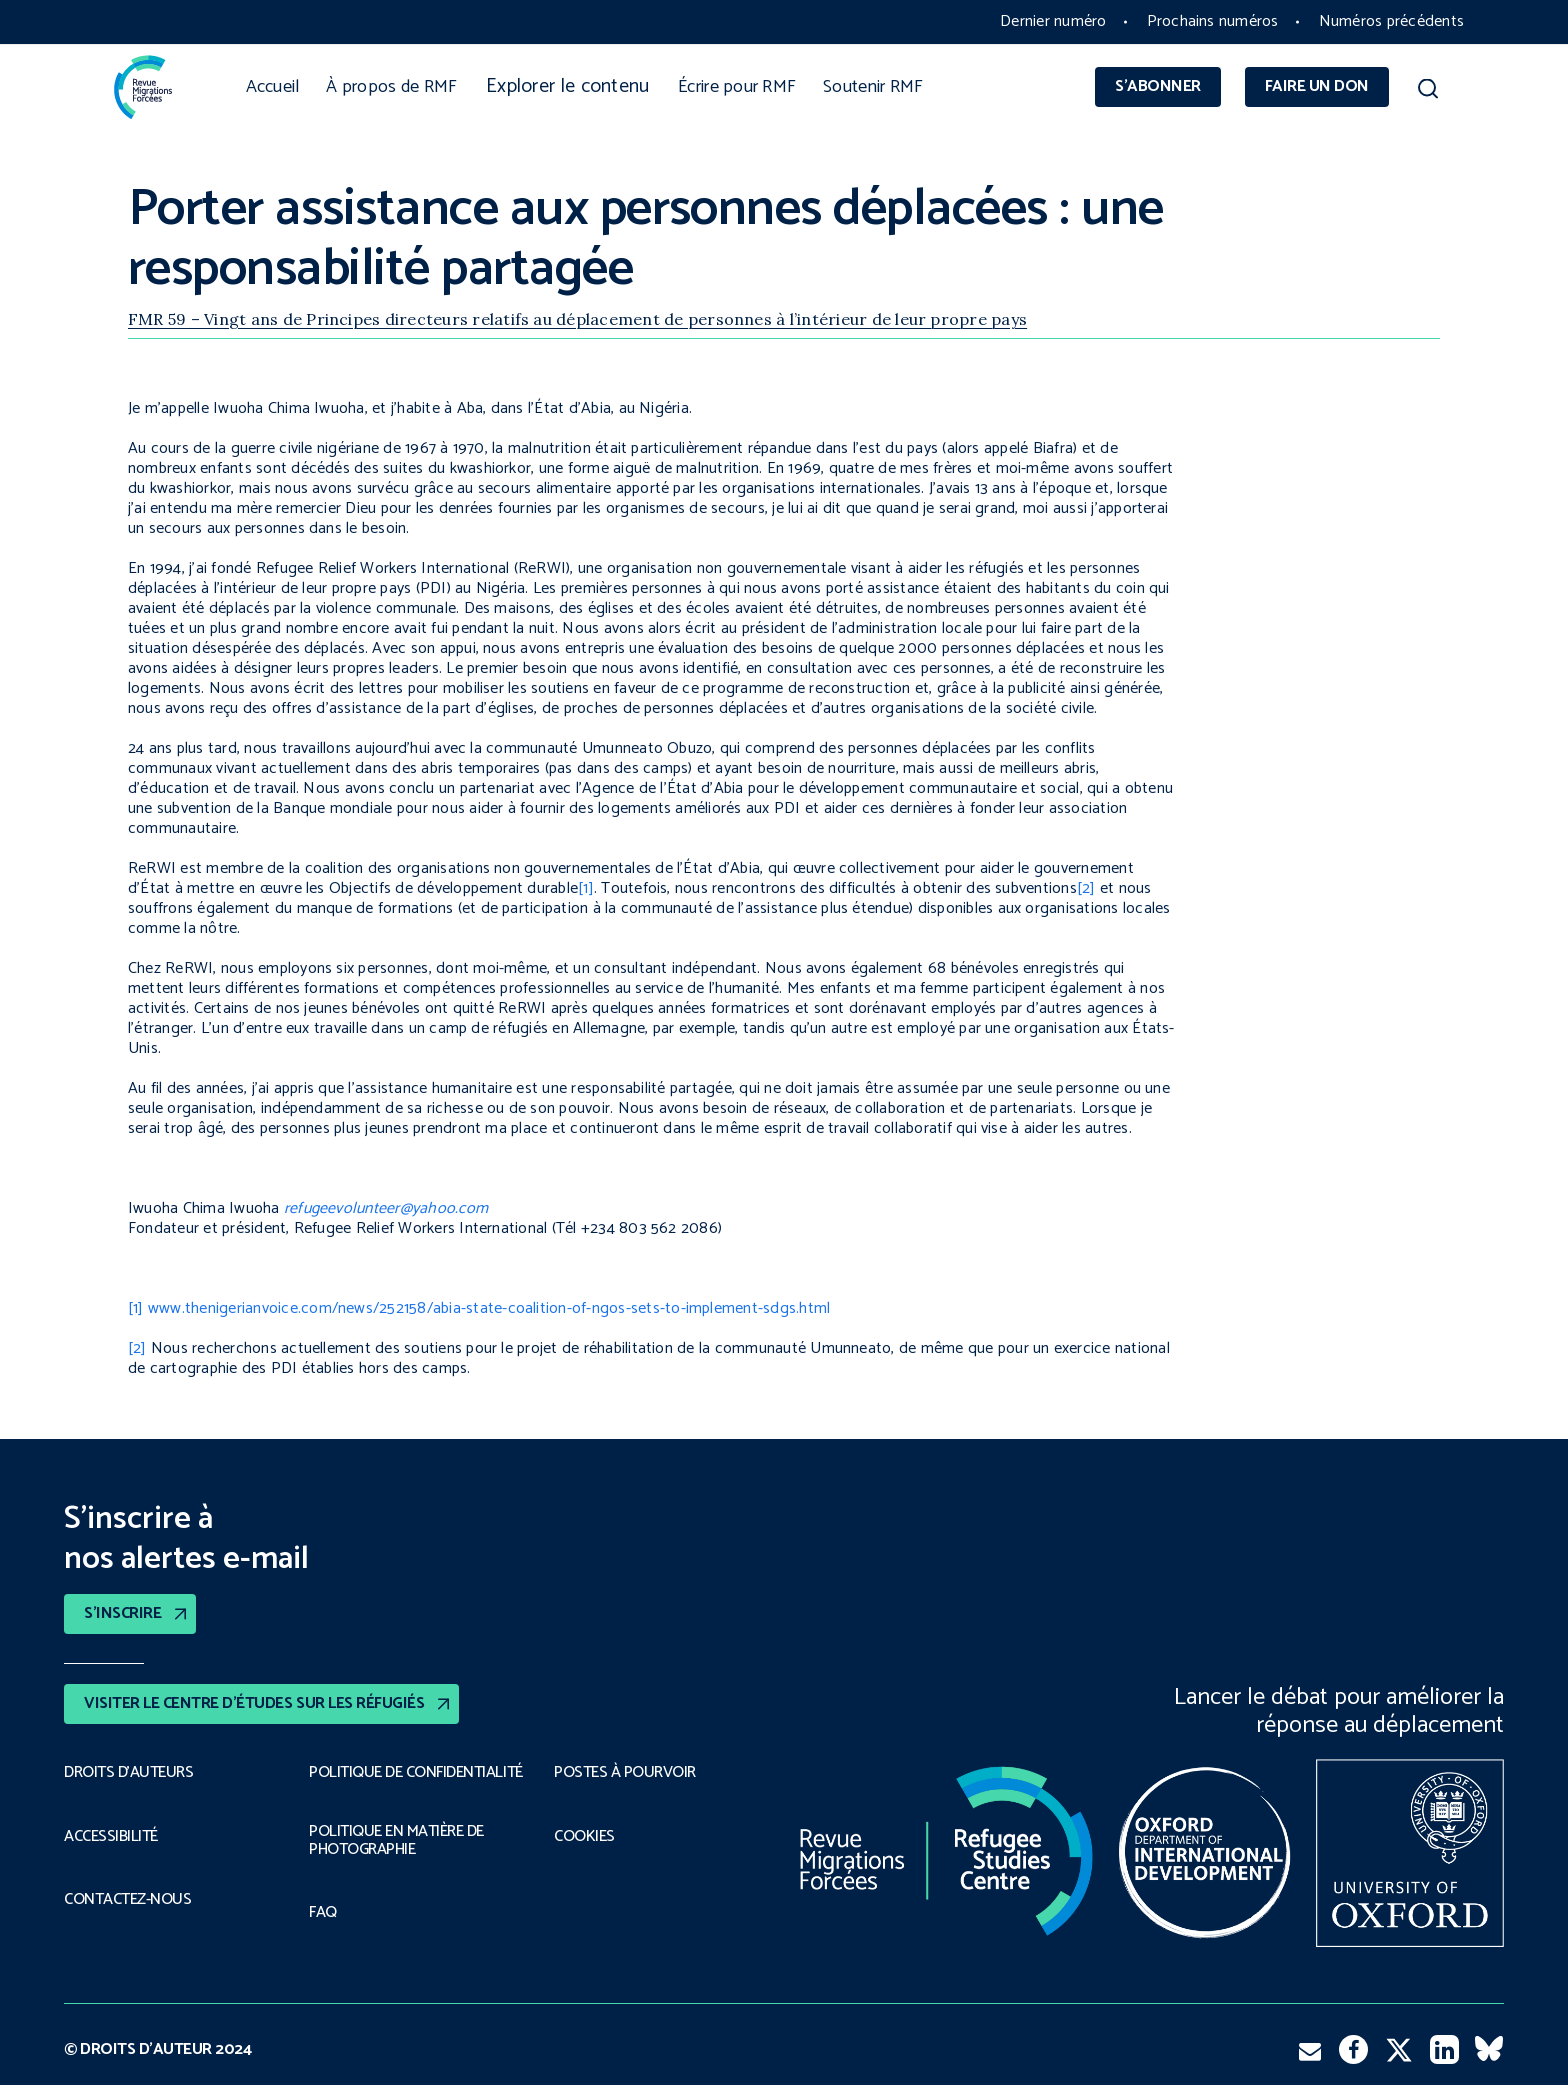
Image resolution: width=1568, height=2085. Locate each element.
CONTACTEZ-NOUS (127, 1900)
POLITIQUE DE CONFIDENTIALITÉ (416, 1773)
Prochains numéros (1213, 21)
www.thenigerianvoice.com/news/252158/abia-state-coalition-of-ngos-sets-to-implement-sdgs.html (489, 1308)
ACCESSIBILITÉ (111, 1837)
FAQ (323, 1913)
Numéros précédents (1391, 21)
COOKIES (584, 1837)
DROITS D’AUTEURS (128, 1773)
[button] (1427, 92)
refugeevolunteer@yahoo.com (386, 1208)
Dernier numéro (1053, 21)
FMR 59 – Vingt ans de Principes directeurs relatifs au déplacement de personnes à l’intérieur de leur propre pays (577, 319)
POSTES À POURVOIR (625, 1773)
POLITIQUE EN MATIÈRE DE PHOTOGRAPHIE (396, 1841)
